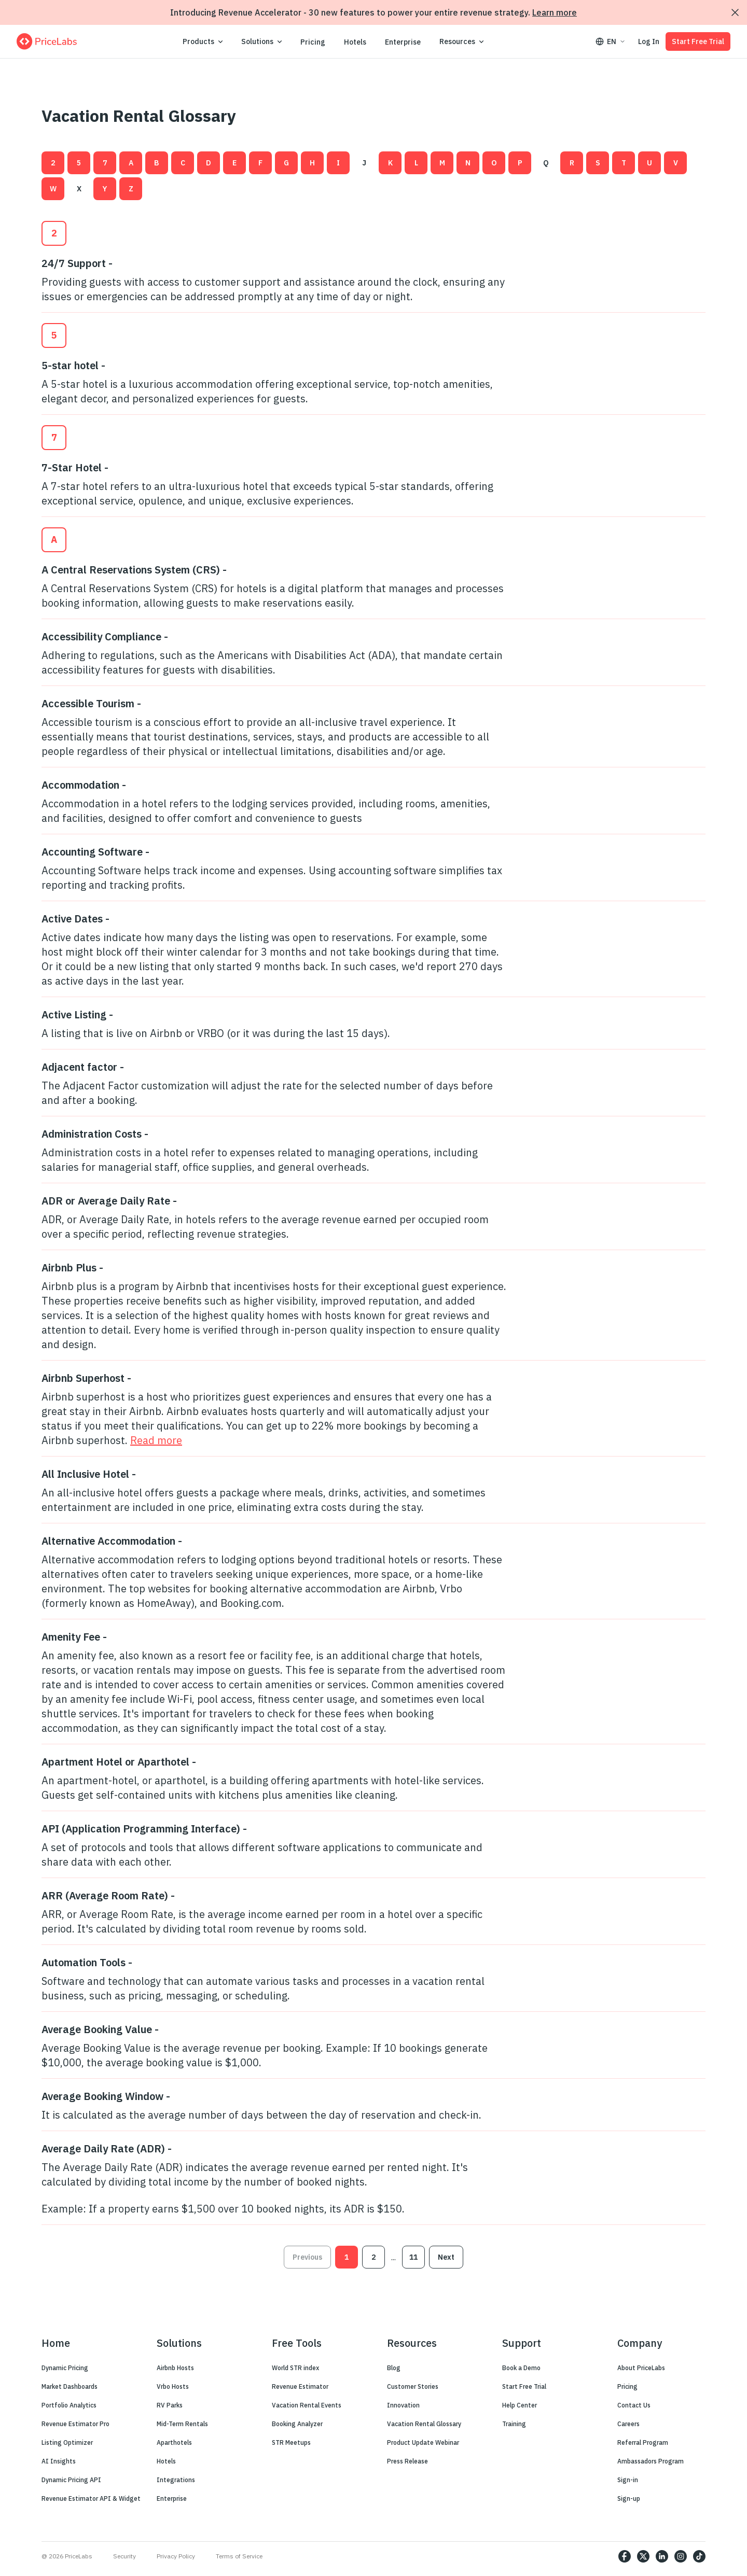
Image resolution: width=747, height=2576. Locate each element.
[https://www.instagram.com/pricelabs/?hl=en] (680, 2556)
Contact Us (634, 2405)
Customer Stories (412, 2386)
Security (124, 2556)
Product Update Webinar (423, 2442)
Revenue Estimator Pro (75, 2424)
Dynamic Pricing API (71, 2480)
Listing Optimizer (67, 2442)
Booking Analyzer (297, 2424)
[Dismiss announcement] (735, 12)
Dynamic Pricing (65, 2368)
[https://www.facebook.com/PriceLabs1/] (624, 2556)
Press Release (407, 2461)
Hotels (355, 42)
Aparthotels (174, 2442)
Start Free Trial (698, 41)
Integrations (176, 2480)
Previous (307, 2257)
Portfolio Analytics (69, 2405)
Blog (393, 2368)
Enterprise (403, 42)
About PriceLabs (641, 2368)
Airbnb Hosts (175, 2368)
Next (446, 2257)
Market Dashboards (70, 2386)
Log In (648, 41)
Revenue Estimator (300, 2386)
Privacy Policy (176, 2556)
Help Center (519, 2405)
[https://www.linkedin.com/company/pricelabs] (662, 2556)
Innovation (403, 2405)
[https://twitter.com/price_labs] (643, 2556)
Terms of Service (239, 2556)
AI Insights (59, 2461)
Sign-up (628, 2498)
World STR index (295, 2368)
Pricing (312, 42)
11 (413, 2257)
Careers (628, 2424)
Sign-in (627, 2480)
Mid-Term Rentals (182, 2424)
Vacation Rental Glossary (424, 2424)
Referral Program (642, 2442)
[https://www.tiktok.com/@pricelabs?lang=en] (699, 2556)
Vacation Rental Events (306, 2405)
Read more (156, 1440)
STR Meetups (291, 2442)
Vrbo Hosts (173, 2386)
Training (514, 2424)
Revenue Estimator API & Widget (91, 2498)
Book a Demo (521, 2368)
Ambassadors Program (650, 2461)
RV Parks (170, 2405)
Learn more (554, 12)
